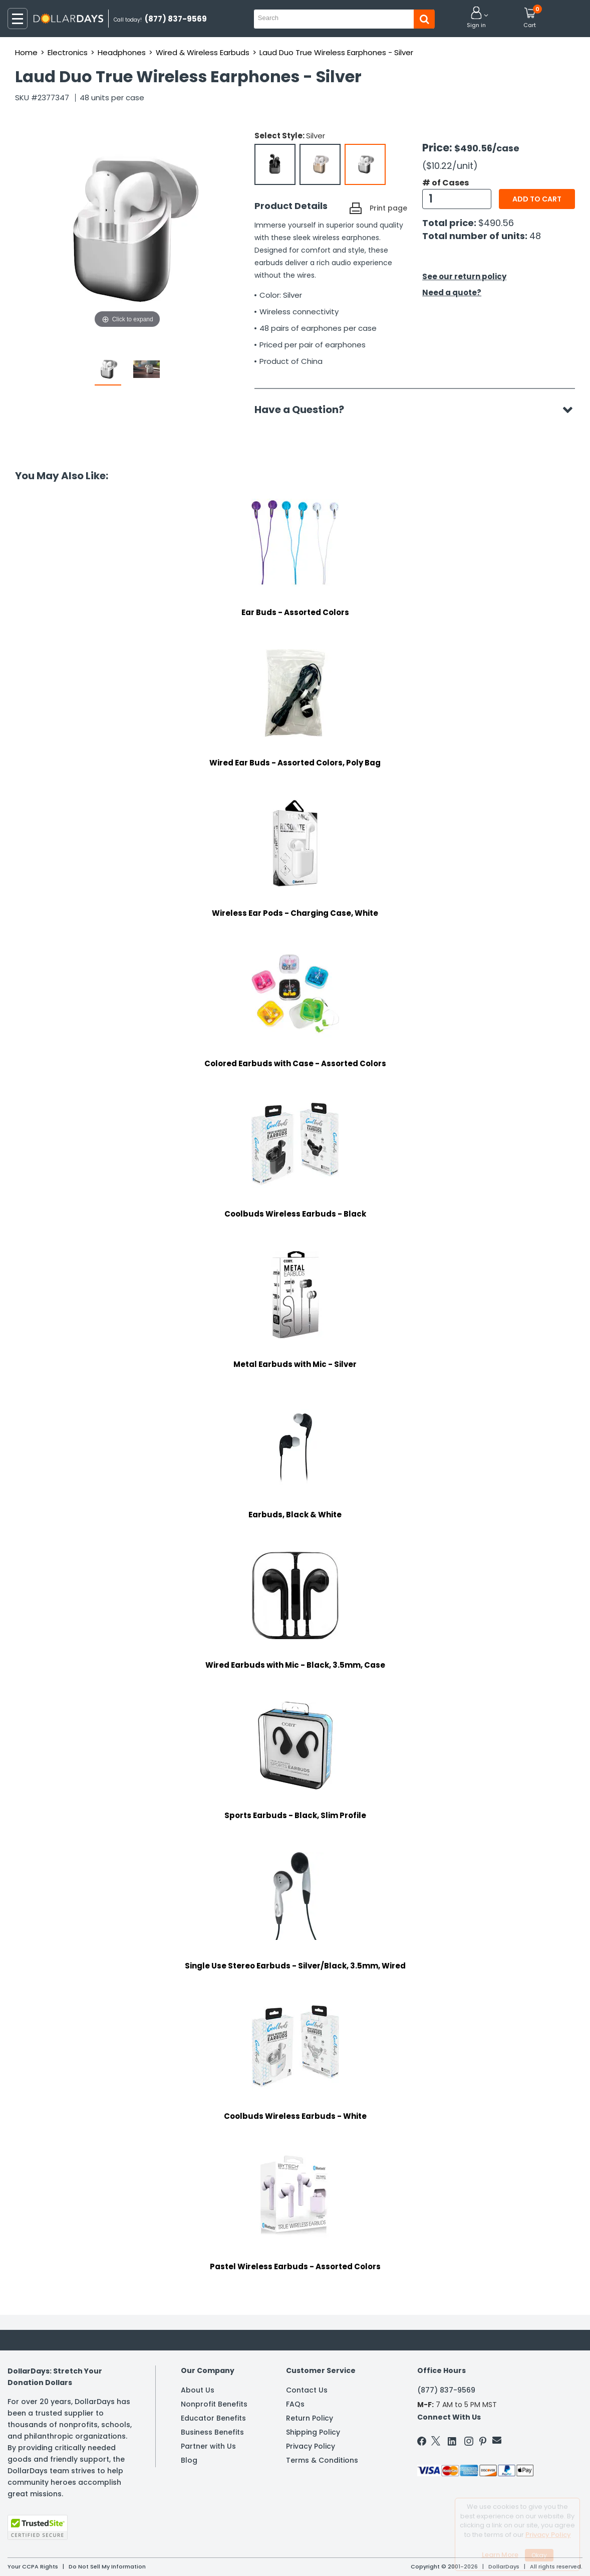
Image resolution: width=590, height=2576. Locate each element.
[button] (476, 18)
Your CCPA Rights (33, 2566)
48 (535, 236)
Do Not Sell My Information (107, 2566)
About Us (197, 2390)
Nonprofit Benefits (214, 2404)
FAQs (295, 2404)
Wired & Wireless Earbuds (202, 52)
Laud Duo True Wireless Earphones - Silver (336, 52)
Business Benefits (212, 2432)
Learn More (500, 2554)
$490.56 (496, 223)
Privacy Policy (310, 2446)
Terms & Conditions (322, 2460)
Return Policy (309, 2418)
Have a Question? (304, 410)
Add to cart (536, 199)
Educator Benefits (213, 2418)
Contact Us (307, 2390)
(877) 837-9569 (446, 2390)
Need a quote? (451, 292)
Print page (388, 208)
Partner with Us (208, 2446)
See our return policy (464, 276)
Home (26, 52)
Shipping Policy (313, 2432)
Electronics (68, 52)
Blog (189, 2460)
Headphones (122, 52)
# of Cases (445, 182)
